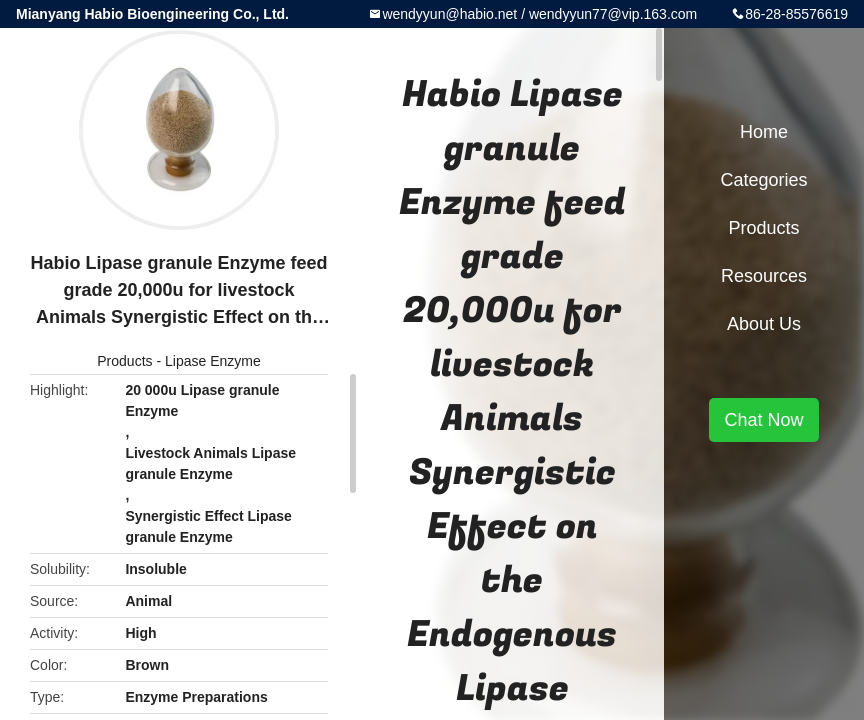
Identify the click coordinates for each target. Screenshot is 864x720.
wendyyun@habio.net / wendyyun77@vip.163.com (539, 14)
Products (124, 361)
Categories (763, 180)
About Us (764, 324)
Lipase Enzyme (213, 361)
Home (764, 132)
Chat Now (763, 420)
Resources (764, 276)
